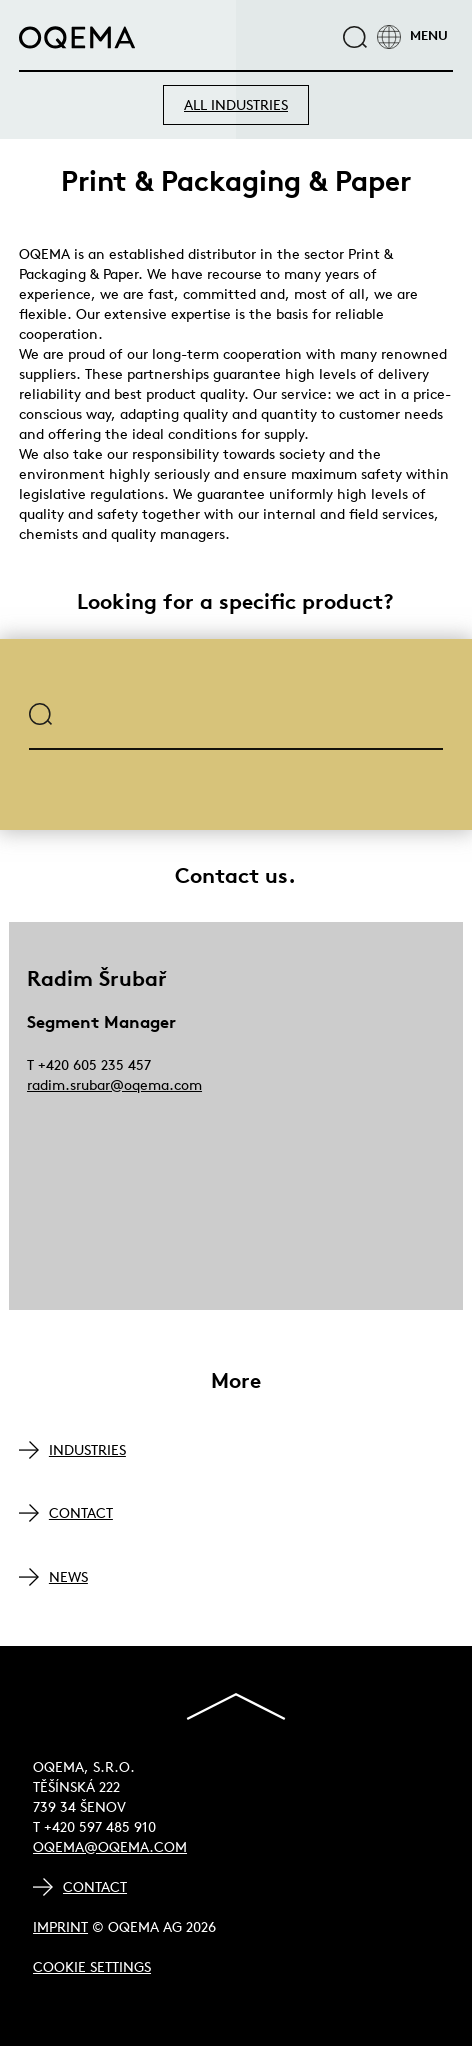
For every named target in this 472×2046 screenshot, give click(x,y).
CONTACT (81, 1513)
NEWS (68, 1577)
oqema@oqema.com (110, 1847)
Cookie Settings (92, 1967)
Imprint (60, 1927)
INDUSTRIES (87, 1450)
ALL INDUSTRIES (236, 105)
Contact (95, 1887)
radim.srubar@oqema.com (114, 1085)
